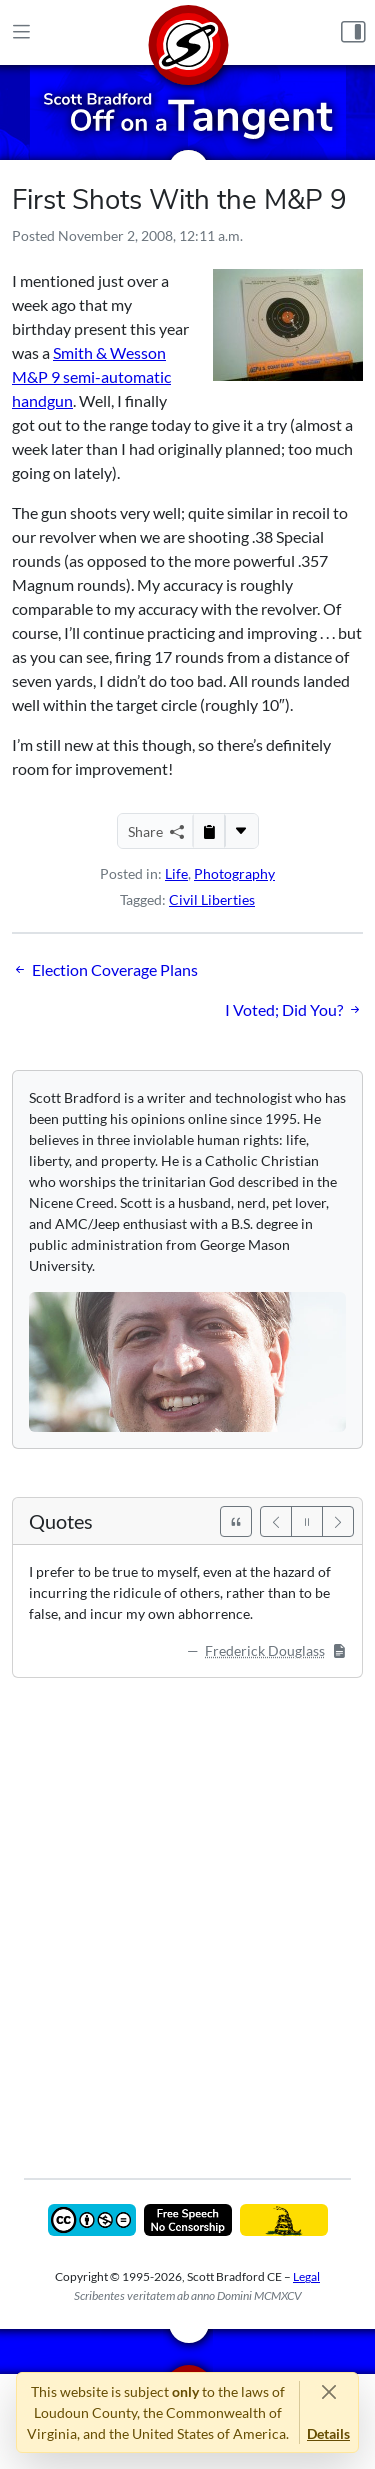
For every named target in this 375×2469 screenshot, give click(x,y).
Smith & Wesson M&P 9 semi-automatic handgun (91, 376)
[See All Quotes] (236, 1521)
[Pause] (307, 1521)
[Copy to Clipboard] (209, 831)
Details (328, 2433)
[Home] (188, 32)
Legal (306, 2276)
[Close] (328, 2391)
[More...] (241, 831)
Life (176, 873)
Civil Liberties (212, 899)
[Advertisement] (187, 1913)
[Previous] (276, 1521)
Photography (234, 873)
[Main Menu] (21, 33)
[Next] (338, 1521)
